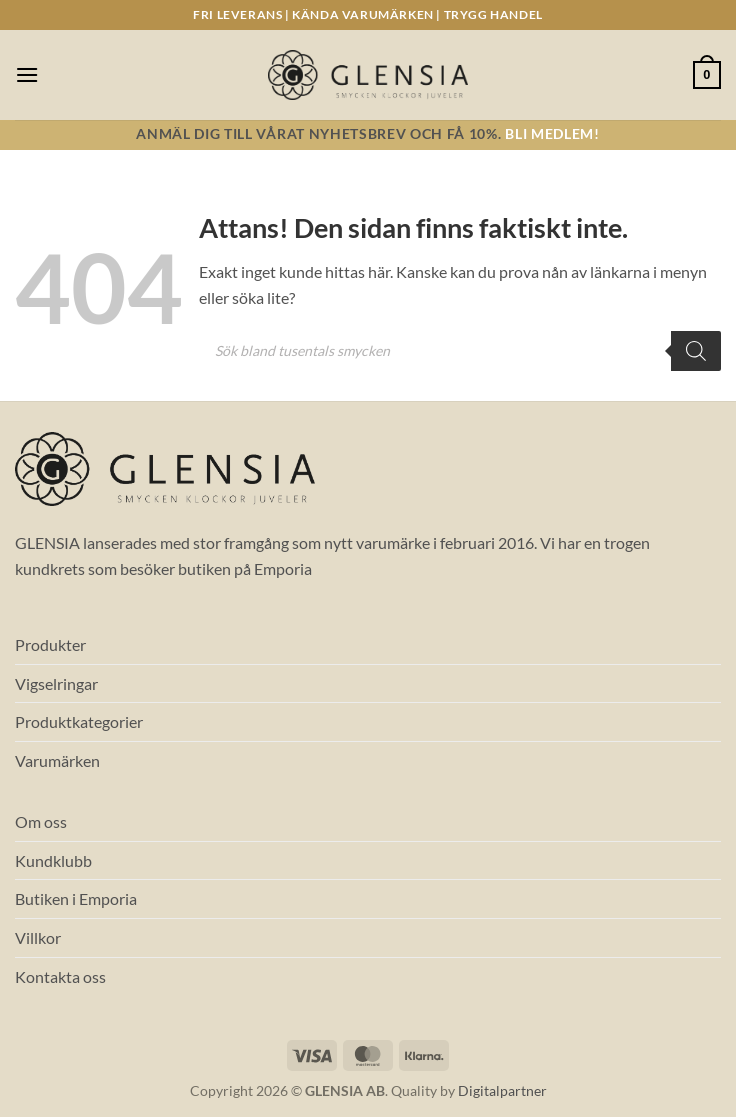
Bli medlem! (552, 134)
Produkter (50, 644)
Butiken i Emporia (76, 898)
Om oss (41, 821)
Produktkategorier (79, 721)
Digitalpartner (502, 1090)
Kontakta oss (60, 976)
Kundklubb (53, 860)
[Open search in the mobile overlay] (460, 351)
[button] (27, 74)
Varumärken (57, 760)
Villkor (38, 937)
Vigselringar (56, 683)
